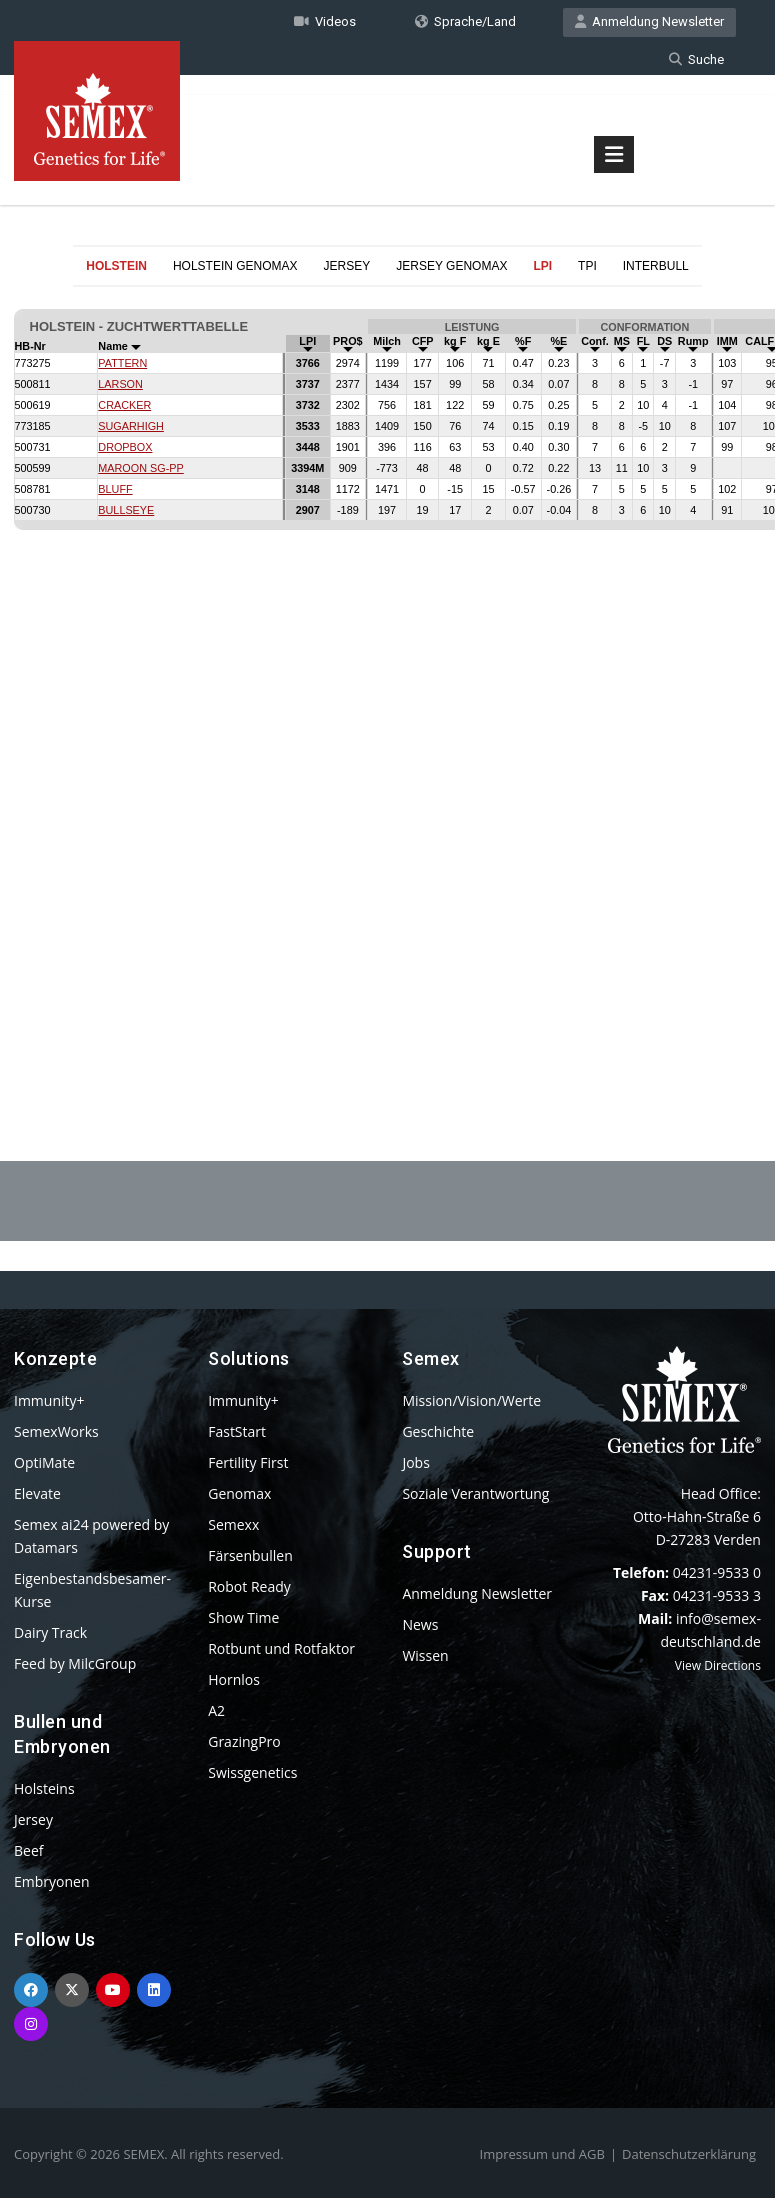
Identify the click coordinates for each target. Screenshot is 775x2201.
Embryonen (52, 1884)
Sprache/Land (465, 23)
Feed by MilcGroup (75, 1666)
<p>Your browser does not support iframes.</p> (387, 678)
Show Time (243, 1620)
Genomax (239, 1496)
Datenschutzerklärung (689, 2157)
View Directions (718, 1668)
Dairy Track (50, 1635)
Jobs (415, 1465)
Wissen (425, 1658)
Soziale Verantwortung (475, 1496)
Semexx (233, 1527)
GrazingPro (244, 1744)
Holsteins (44, 1791)
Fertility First (248, 1465)
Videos (325, 23)
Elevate (37, 1496)
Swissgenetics (252, 1775)
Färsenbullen (250, 1558)
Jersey (33, 1822)
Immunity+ (49, 1403)
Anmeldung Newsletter (649, 23)
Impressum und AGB (542, 2157)
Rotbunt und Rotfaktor (281, 1651)
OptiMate (44, 1465)
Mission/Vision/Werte (471, 1403)
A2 (216, 1713)
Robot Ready (249, 1589)
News (420, 1627)
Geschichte (438, 1434)
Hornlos (234, 1682)
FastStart (237, 1434)
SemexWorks (56, 1434)
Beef (28, 1853)
